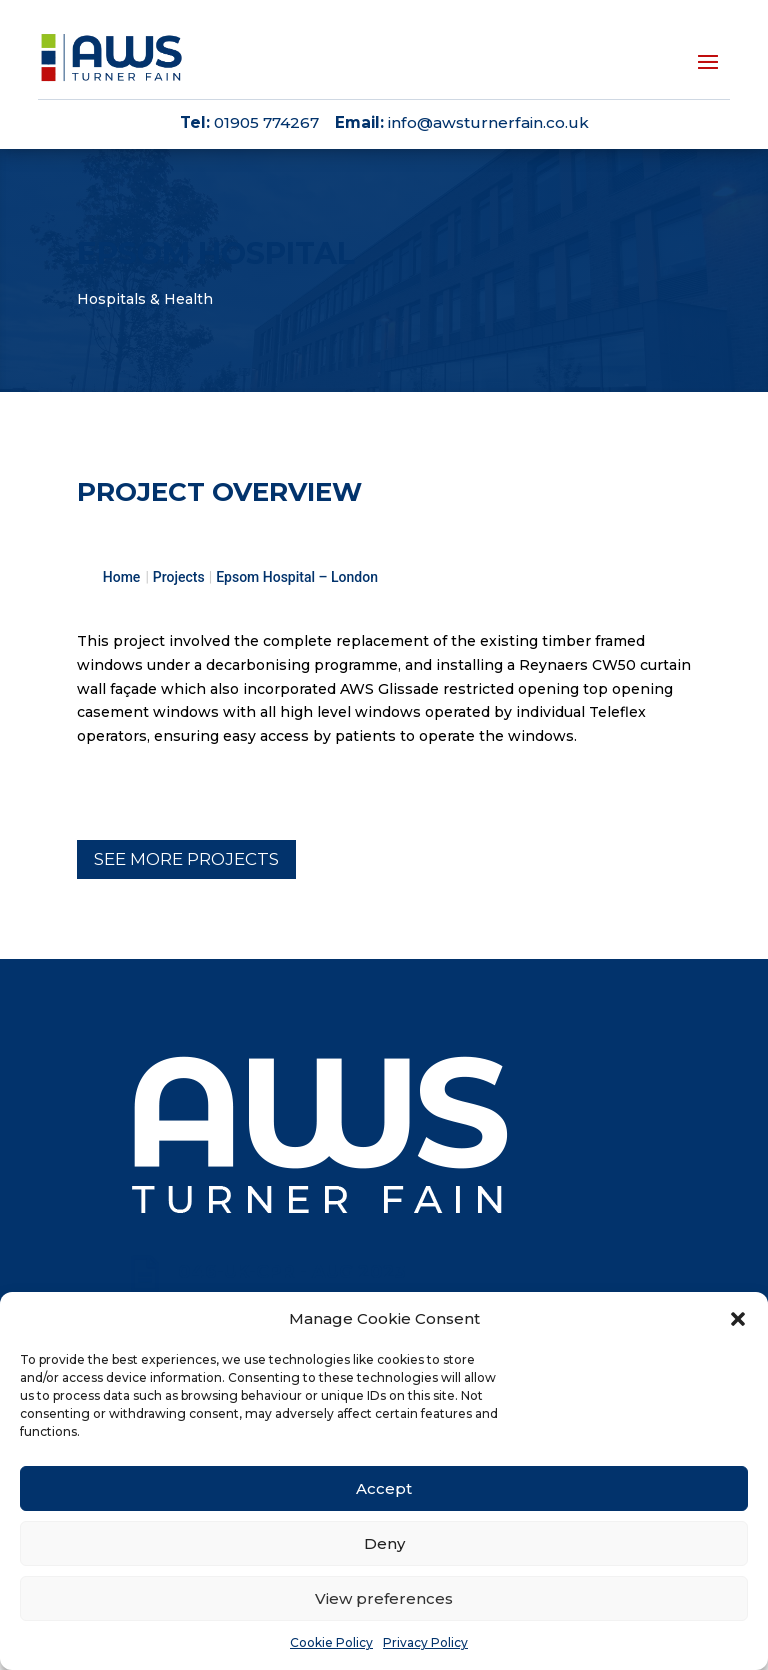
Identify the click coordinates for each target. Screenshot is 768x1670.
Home (122, 577)
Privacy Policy (425, 1642)
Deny (384, 1543)
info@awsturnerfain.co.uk (488, 122)
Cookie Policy (331, 1642)
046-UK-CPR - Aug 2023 (292, 1272)
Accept (384, 1488)
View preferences (384, 1598)
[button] (738, 1319)
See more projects (186, 859)
